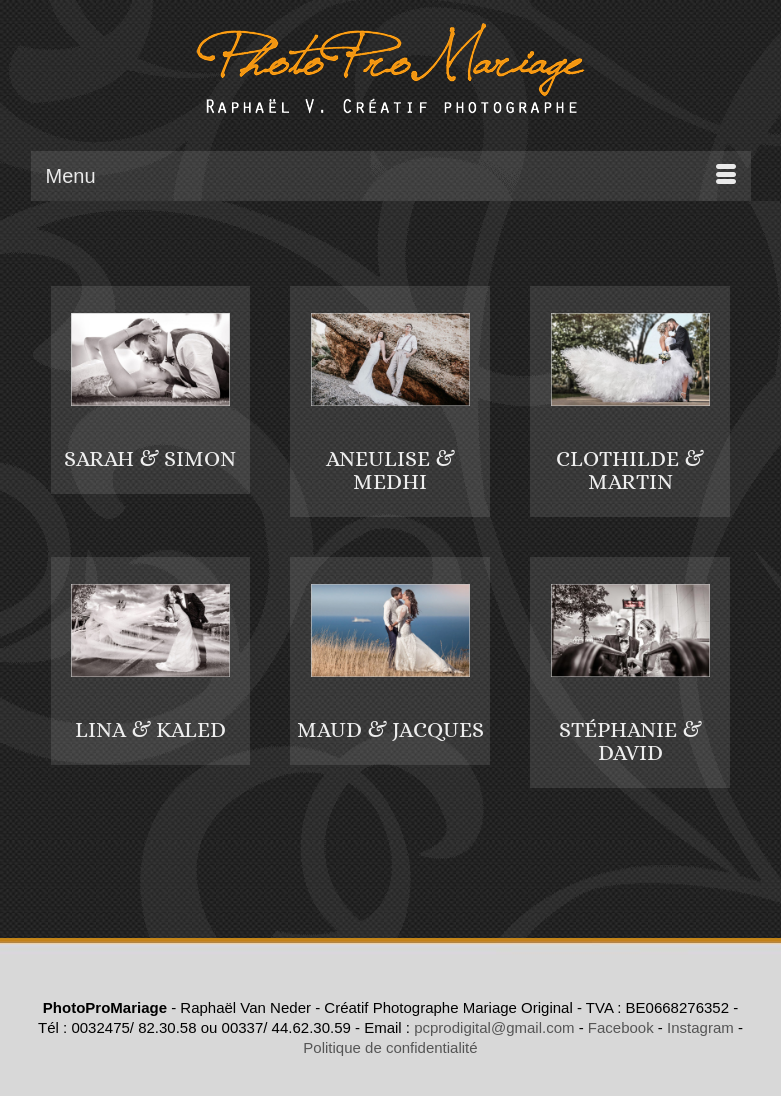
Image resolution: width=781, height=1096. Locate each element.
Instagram (700, 1027)
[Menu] (391, 176)
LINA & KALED (150, 729)
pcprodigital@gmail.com (494, 1027)
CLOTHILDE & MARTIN (630, 470)
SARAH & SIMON (150, 458)
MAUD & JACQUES (390, 729)
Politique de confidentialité (390, 1047)
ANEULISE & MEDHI (390, 470)
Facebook (621, 1027)
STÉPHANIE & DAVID (630, 741)
